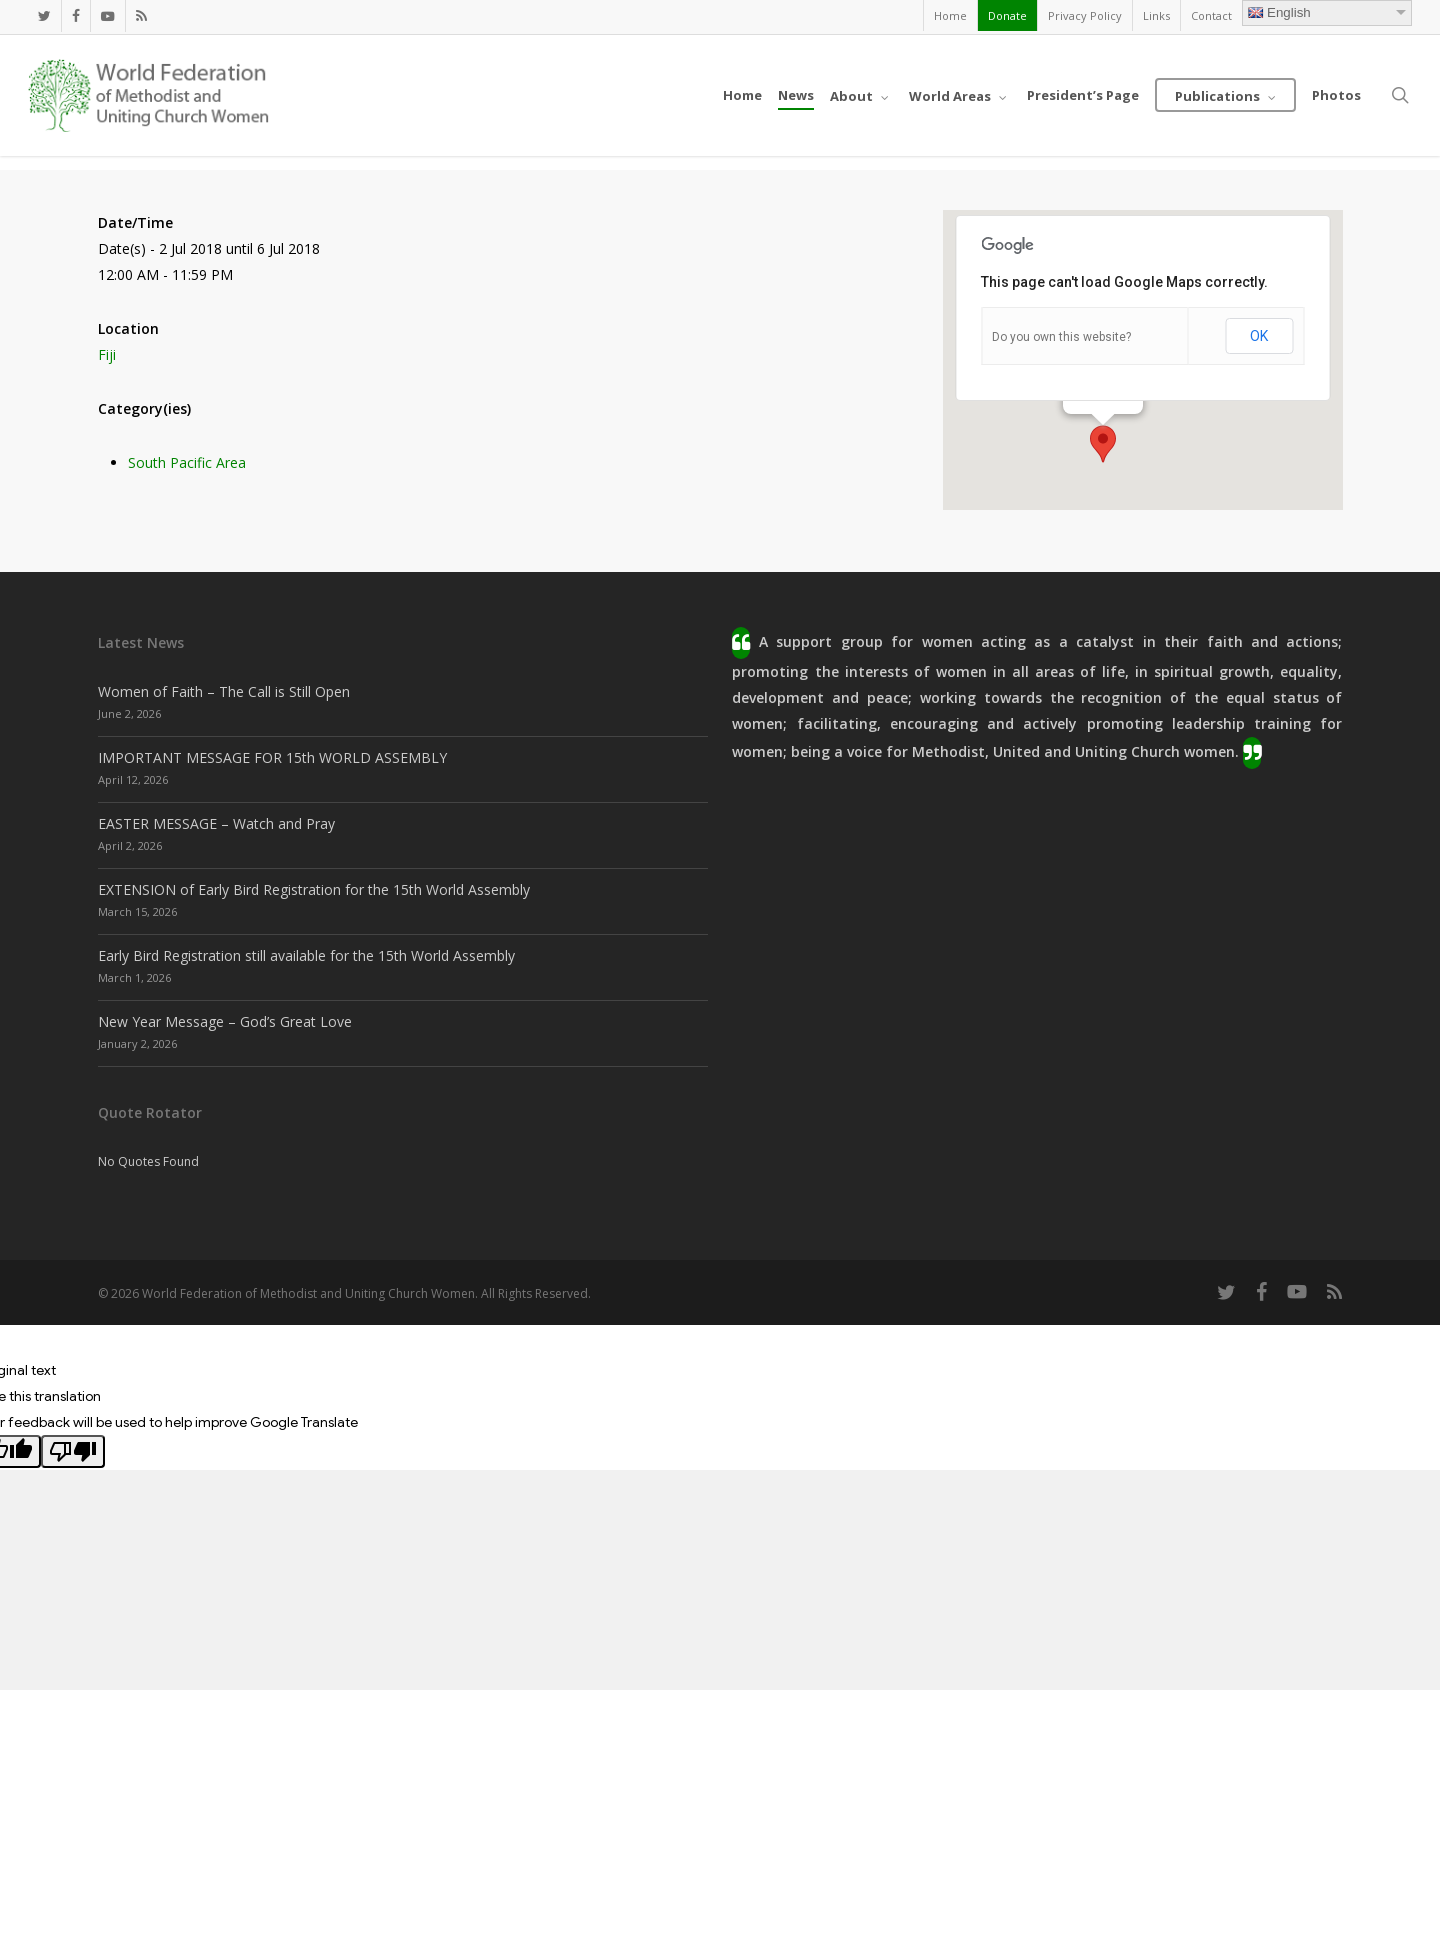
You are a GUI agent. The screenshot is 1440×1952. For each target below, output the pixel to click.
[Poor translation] (73, 1451)
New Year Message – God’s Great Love (225, 1021)
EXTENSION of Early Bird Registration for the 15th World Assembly (314, 889)
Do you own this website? (1061, 337)
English (1279, 12)
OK (1259, 336)
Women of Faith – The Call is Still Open (224, 691)
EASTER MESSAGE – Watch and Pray (216, 823)
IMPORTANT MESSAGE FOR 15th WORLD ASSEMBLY (272, 757)
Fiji (107, 354)
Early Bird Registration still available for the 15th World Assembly (306, 955)
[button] (1103, 444)
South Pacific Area (187, 462)
